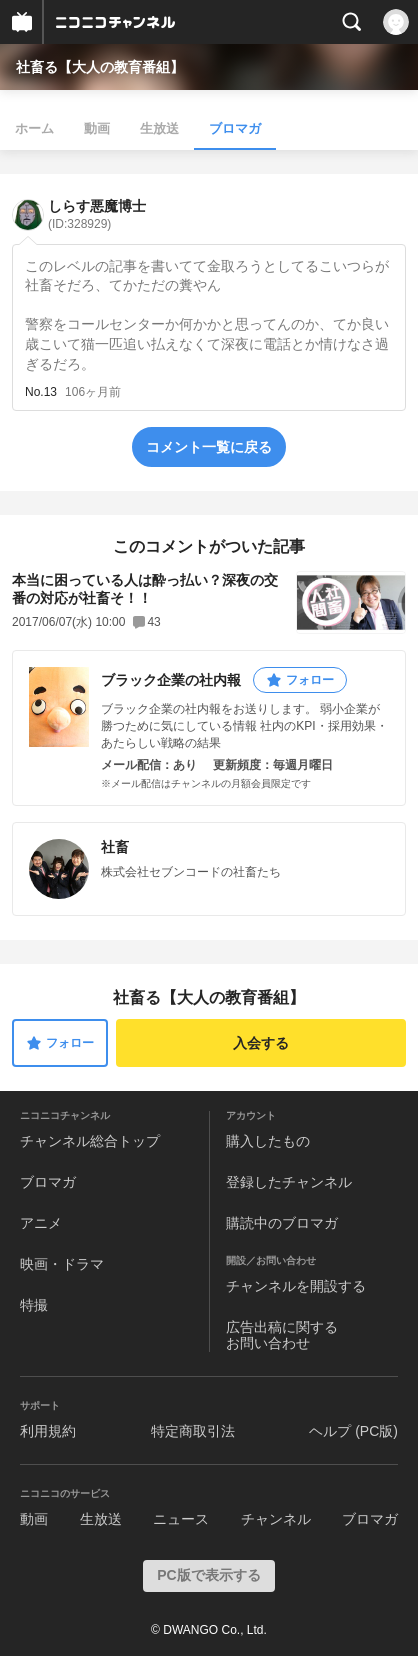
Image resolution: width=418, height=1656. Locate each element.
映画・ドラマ (62, 1264)
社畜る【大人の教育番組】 (100, 67)
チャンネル (276, 1519)
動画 (97, 128)
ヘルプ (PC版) (353, 1431)
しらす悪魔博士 (97, 214)
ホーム (34, 128)
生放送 (159, 128)
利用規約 (48, 1431)
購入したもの (268, 1141)
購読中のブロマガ (282, 1223)
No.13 (41, 392)
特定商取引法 (193, 1431)
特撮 (34, 1305)
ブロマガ (235, 128)
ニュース (181, 1519)
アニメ (41, 1223)
